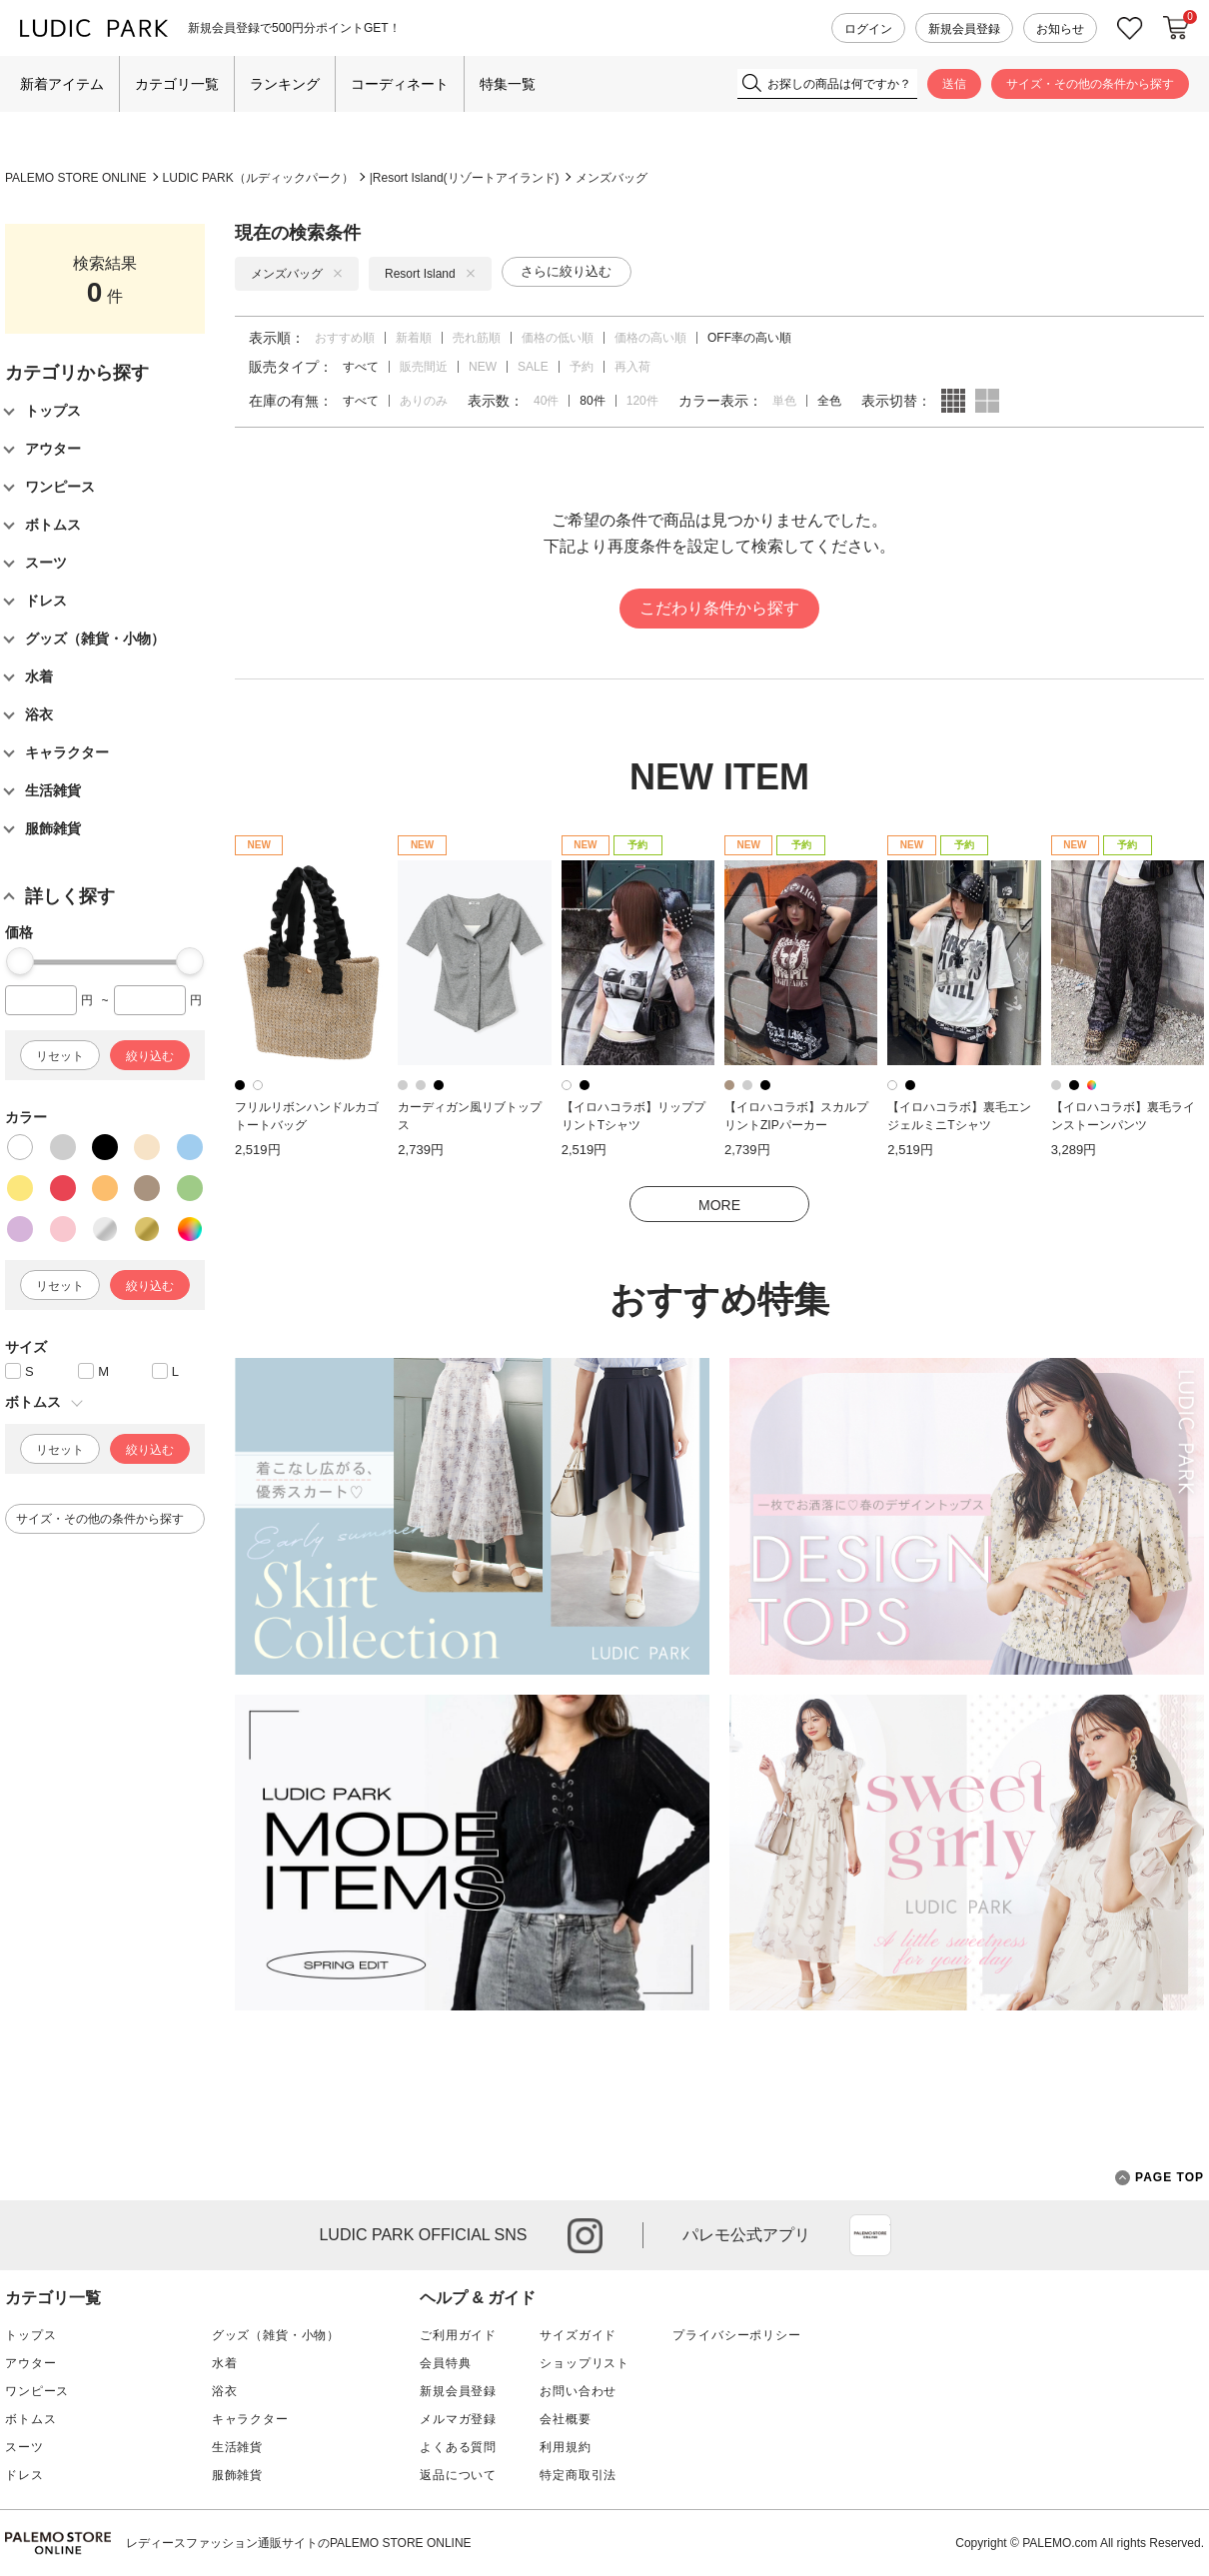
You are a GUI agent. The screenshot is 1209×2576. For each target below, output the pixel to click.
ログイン (868, 29)
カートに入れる (1176, 28)
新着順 (414, 338)
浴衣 (225, 2391)
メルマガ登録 (458, 2419)
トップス (30, 2335)
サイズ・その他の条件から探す (1090, 84)
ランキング (285, 84)
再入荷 (632, 367)
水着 (225, 2363)
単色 (784, 401)
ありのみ (424, 401)
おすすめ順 (345, 338)
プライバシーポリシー (736, 2335)
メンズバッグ (611, 178)
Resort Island (430, 274)
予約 (582, 367)
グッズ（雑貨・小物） (276, 2335)
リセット (60, 1056)
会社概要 (565, 2419)
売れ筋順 (477, 338)
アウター (30, 2363)
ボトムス (30, 2419)
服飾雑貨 (237, 2475)
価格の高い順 (650, 338)
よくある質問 (458, 2447)
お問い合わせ (578, 2391)
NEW (483, 367)
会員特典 (445, 2363)
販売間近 (424, 367)
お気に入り (1130, 28)
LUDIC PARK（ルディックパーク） (258, 178)
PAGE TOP (1159, 2177)
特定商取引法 (578, 2475)
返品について (458, 2475)
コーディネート (400, 84)
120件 (642, 401)
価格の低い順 (558, 338)
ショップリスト (584, 2363)
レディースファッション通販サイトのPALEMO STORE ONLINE (299, 2543)
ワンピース (37, 2391)
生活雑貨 (237, 2447)
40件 (546, 401)
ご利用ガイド (458, 2335)
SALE (533, 367)
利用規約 (565, 2447)
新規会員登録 (964, 29)
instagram (585, 2235)
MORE (719, 1205)
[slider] (20, 961)
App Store (870, 2235)
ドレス (24, 2475)
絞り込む (150, 1056)
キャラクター (250, 2419)
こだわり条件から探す (719, 608)
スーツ (24, 2447)
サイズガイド (578, 2335)
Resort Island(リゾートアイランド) (466, 178)
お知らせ (1060, 29)
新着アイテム (62, 84)
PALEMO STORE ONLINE (76, 178)
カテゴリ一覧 (177, 84)
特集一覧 (508, 84)
